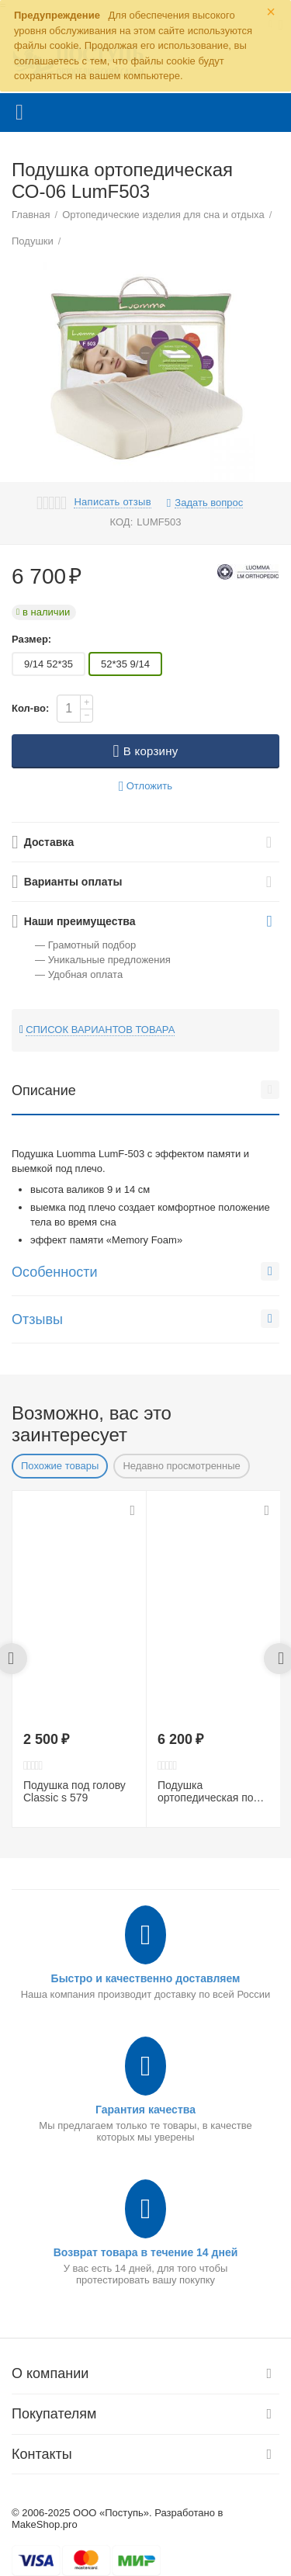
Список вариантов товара (100, 1029)
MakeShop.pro (45, 2524)
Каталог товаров (19, 112)
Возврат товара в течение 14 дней (146, 2252)
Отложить (145, 786)
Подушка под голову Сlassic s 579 (74, 1792)
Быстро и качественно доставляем (146, 1978)
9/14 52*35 (48, 664)
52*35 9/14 (125, 664)
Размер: (31, 639)
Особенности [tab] (145, 1271)
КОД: (121, 522)
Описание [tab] (145, 1089)
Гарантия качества (145, 2109)
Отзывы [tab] (145, 1318)
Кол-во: (30, 708)
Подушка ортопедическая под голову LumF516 (208, 1792)
